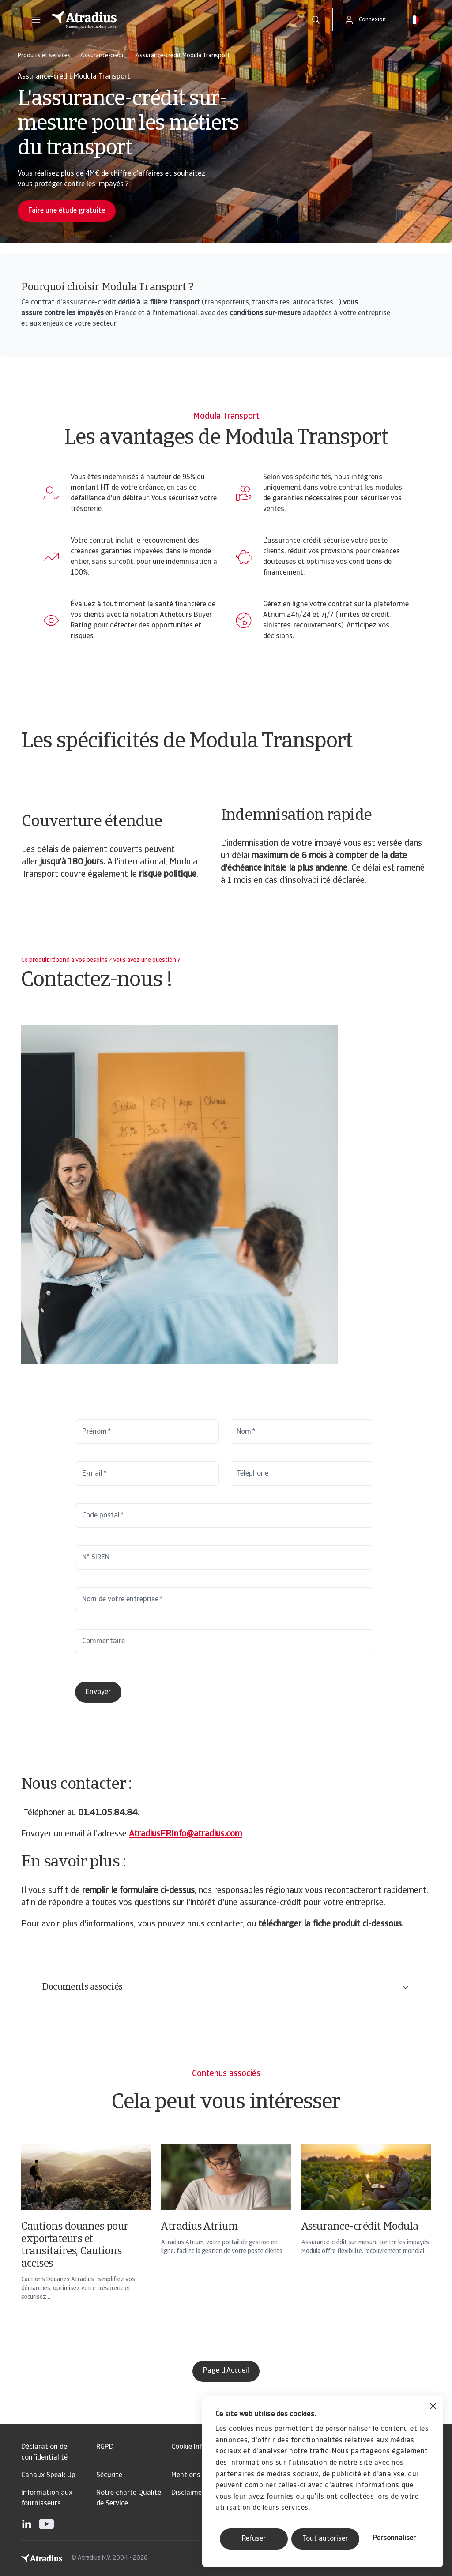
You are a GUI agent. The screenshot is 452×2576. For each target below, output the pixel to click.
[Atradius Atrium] (225, 2243)
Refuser (254, 2538)
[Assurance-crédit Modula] (366, 2243)
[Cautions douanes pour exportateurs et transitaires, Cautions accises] (86, 2243)
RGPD (104, 2447)
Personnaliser (394, 2538)
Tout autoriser (325, 2538)
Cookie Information (201, 2447)
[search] (316, 20)
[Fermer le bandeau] (433, 2407)
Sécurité (109, 2475)
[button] (36, 20)
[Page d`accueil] (172, 20)
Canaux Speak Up (48, 2475)
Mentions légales (198, 2475)
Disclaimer (187, 2493)
